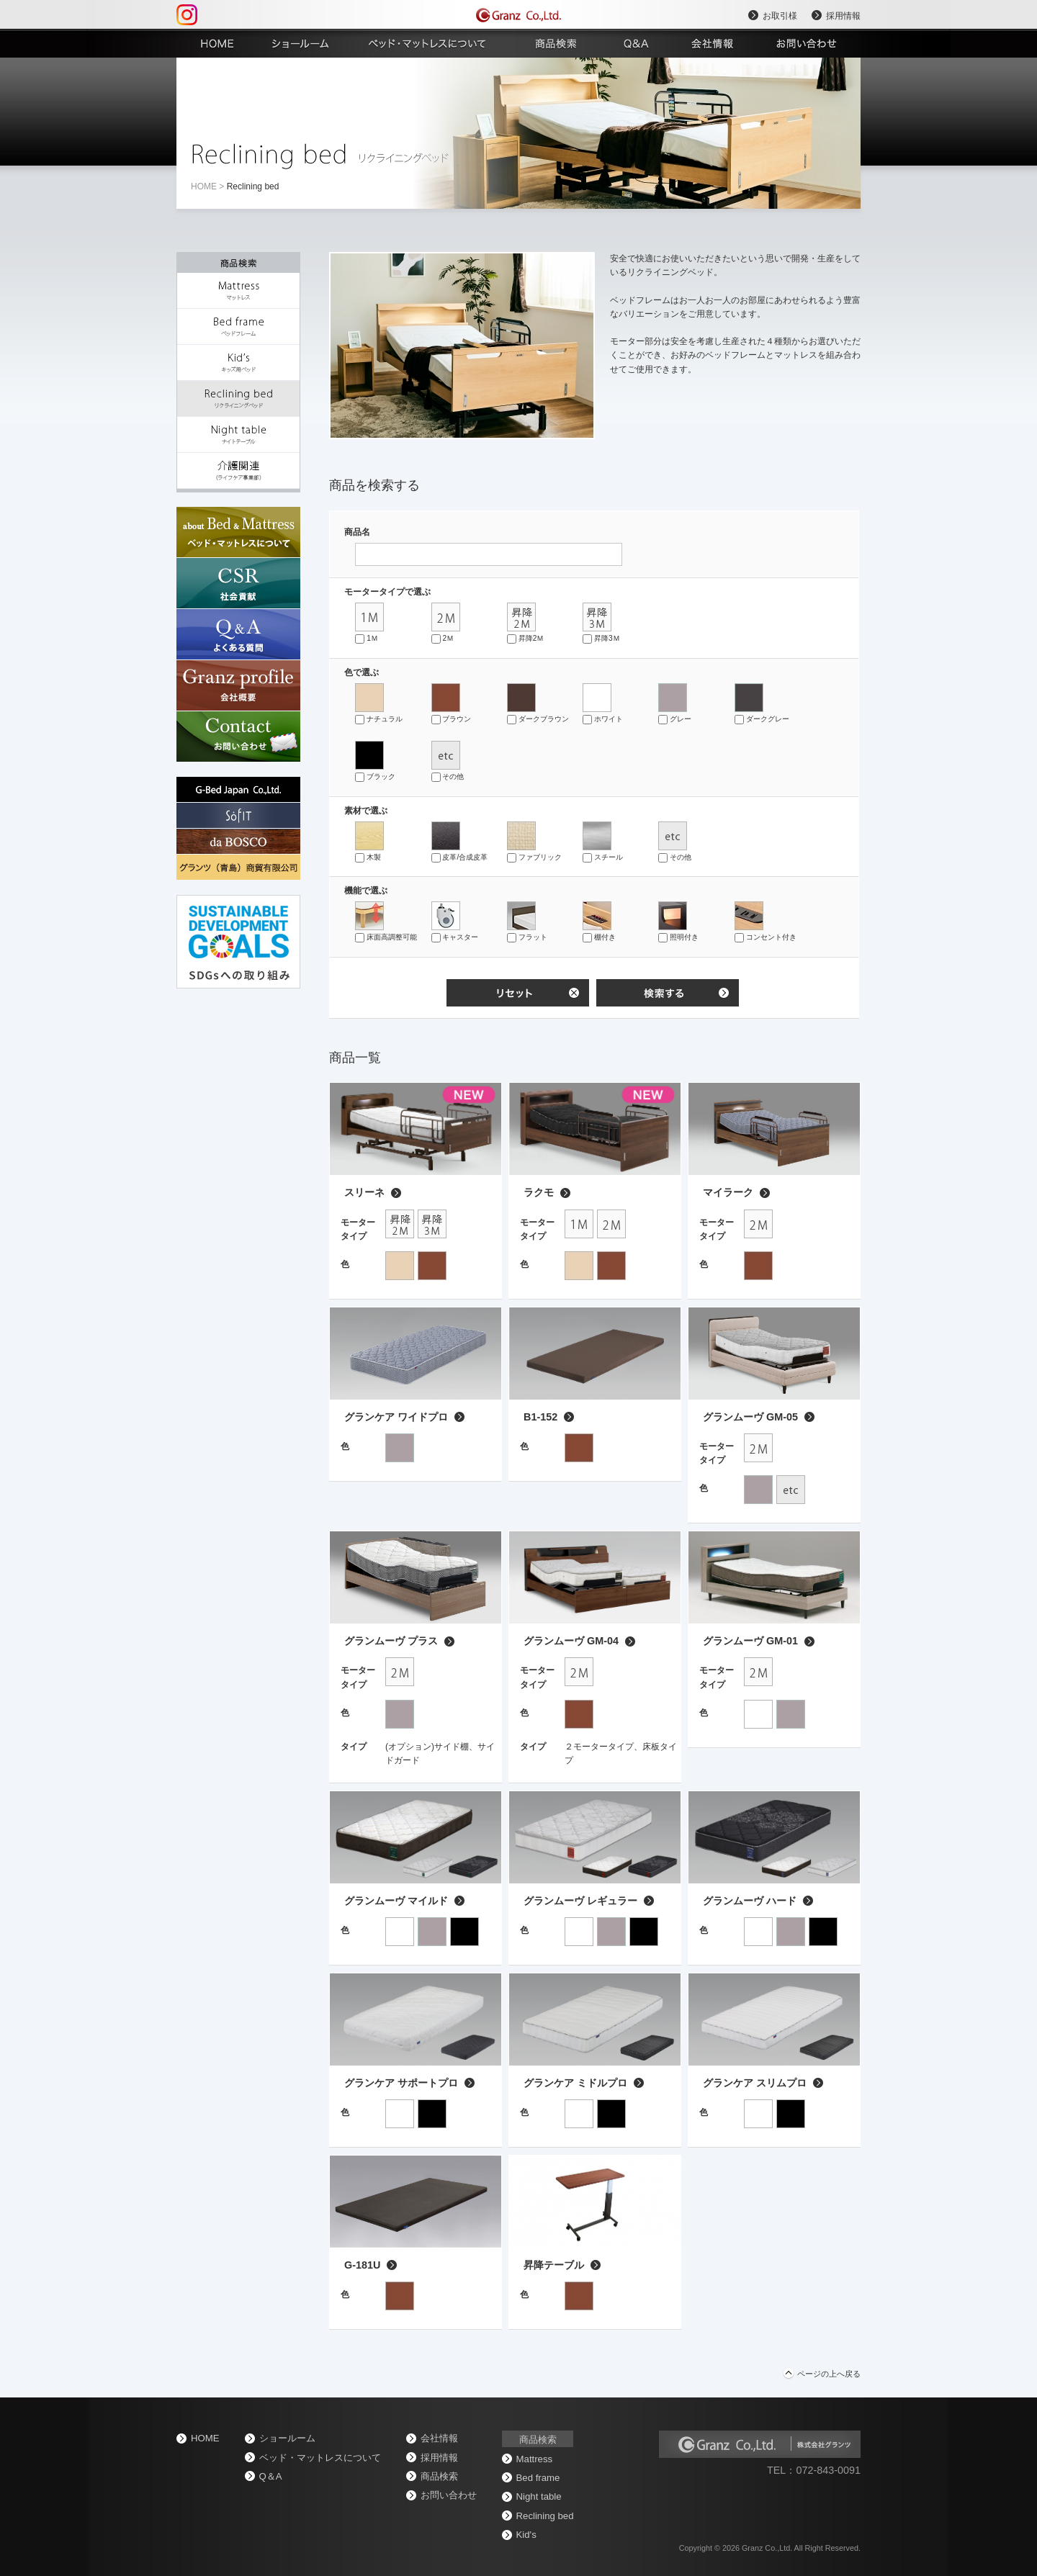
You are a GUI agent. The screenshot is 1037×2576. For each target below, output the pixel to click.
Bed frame (538, 2477)
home (204, 186)
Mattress (534, 2459)
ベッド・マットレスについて (320, 2457)
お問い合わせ (449, 2495)
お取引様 (780, 16)
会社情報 (439, 2438)
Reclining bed (545, 2515)
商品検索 (439, 2476)
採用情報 (843, 16)
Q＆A (270, 2476)
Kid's (526, 2534)
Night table (539, 2496)
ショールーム (287, 2438)
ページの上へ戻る (829, 2373)
